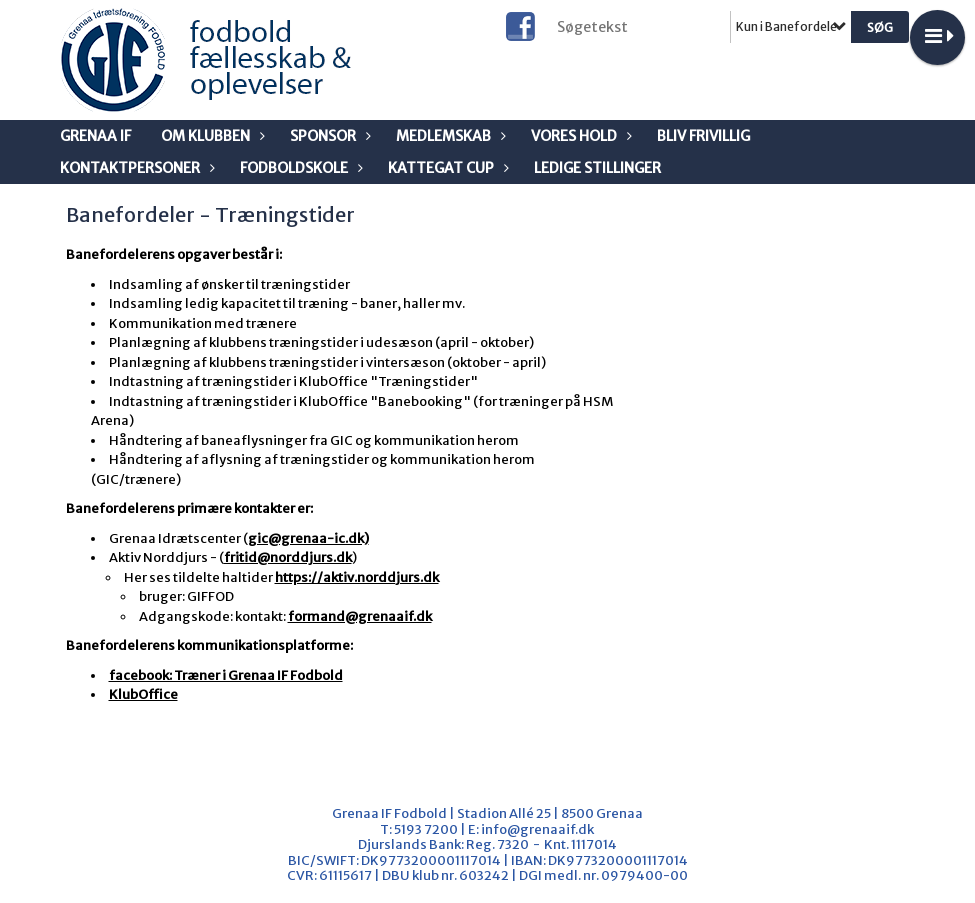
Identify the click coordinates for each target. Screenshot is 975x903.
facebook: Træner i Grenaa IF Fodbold (226, 675)
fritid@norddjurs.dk (288, 557)
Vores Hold (579, 136)
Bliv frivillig (703, 136)
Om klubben (210, 136)
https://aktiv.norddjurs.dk (357, 577)
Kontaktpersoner (135, 168)
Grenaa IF (95, 136)
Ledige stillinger (597, 168)
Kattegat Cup (446, 168)
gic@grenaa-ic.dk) (308, 538)
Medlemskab (448, 136)
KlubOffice (143, 694)
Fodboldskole (299, 168)
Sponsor (328, 136)
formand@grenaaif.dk (360, 616)
